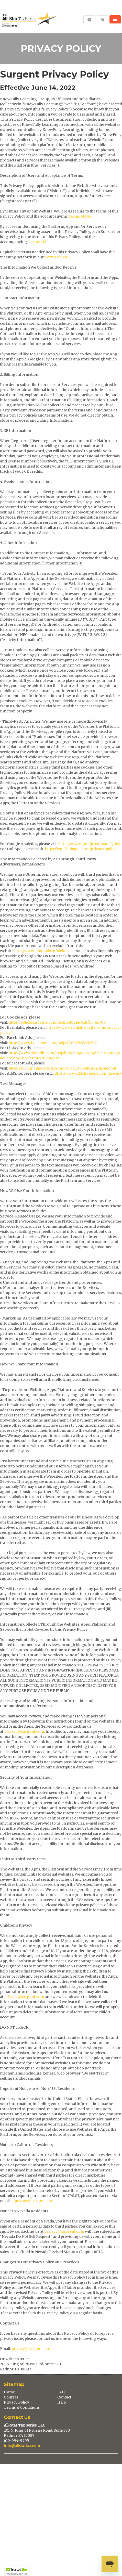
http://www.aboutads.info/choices (43, 951)
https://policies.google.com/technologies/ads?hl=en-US (57, 1022)
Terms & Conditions (22, 2407)
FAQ (61, 2392)
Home (9, 2392)
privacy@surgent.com (24, 1731)
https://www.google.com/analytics (89, 843)
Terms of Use (80, 216)
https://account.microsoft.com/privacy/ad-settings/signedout (62, 1068)
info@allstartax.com (22, 2445)
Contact (64, 2397)
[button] (17, 2571)
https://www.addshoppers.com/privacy (87, 1073)
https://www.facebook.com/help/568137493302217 (53, 1042)
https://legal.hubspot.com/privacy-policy (80, 849)
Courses (11, 2397)
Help (61, 2402)
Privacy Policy (16, 2402)
